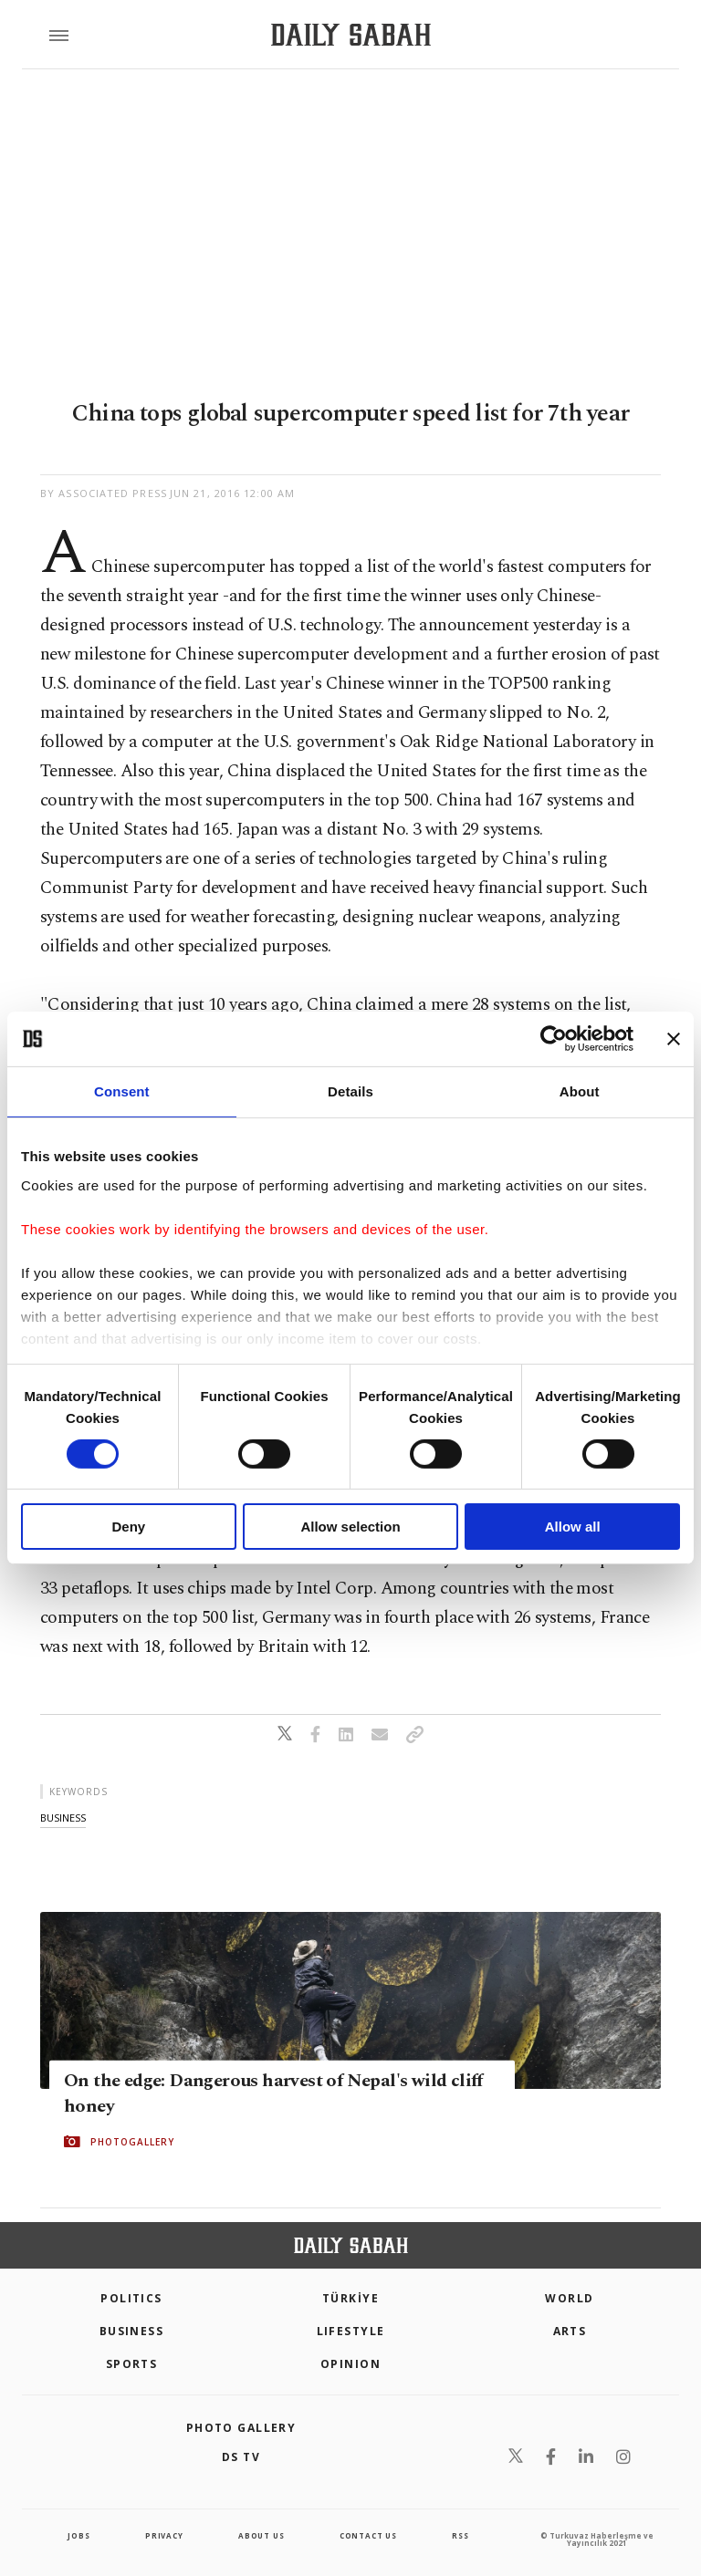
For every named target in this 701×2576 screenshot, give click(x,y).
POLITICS (131, 2298)
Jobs (78, 2535)
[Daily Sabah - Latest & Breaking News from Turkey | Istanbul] (351, 35)
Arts (570, 2331)
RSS (460, 2535)
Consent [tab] (122, 1091)
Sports (132, 2364)
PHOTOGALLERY (132, 2141)
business (63, 1817)
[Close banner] (673, 1039)
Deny (128, 1526)
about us (261, 2535)
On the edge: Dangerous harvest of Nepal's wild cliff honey (273, 2093)
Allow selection (350, 1526)
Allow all (573, 1526)
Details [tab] (350, 1091)
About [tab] (580, 1091)
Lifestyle (351, 2331)
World (569, 2298)
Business (131, 2331)
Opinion (350, 2364)
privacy (164, 2535)
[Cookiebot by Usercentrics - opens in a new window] (553, 1039)
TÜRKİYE (350, 2298)
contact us (368, 2535)
